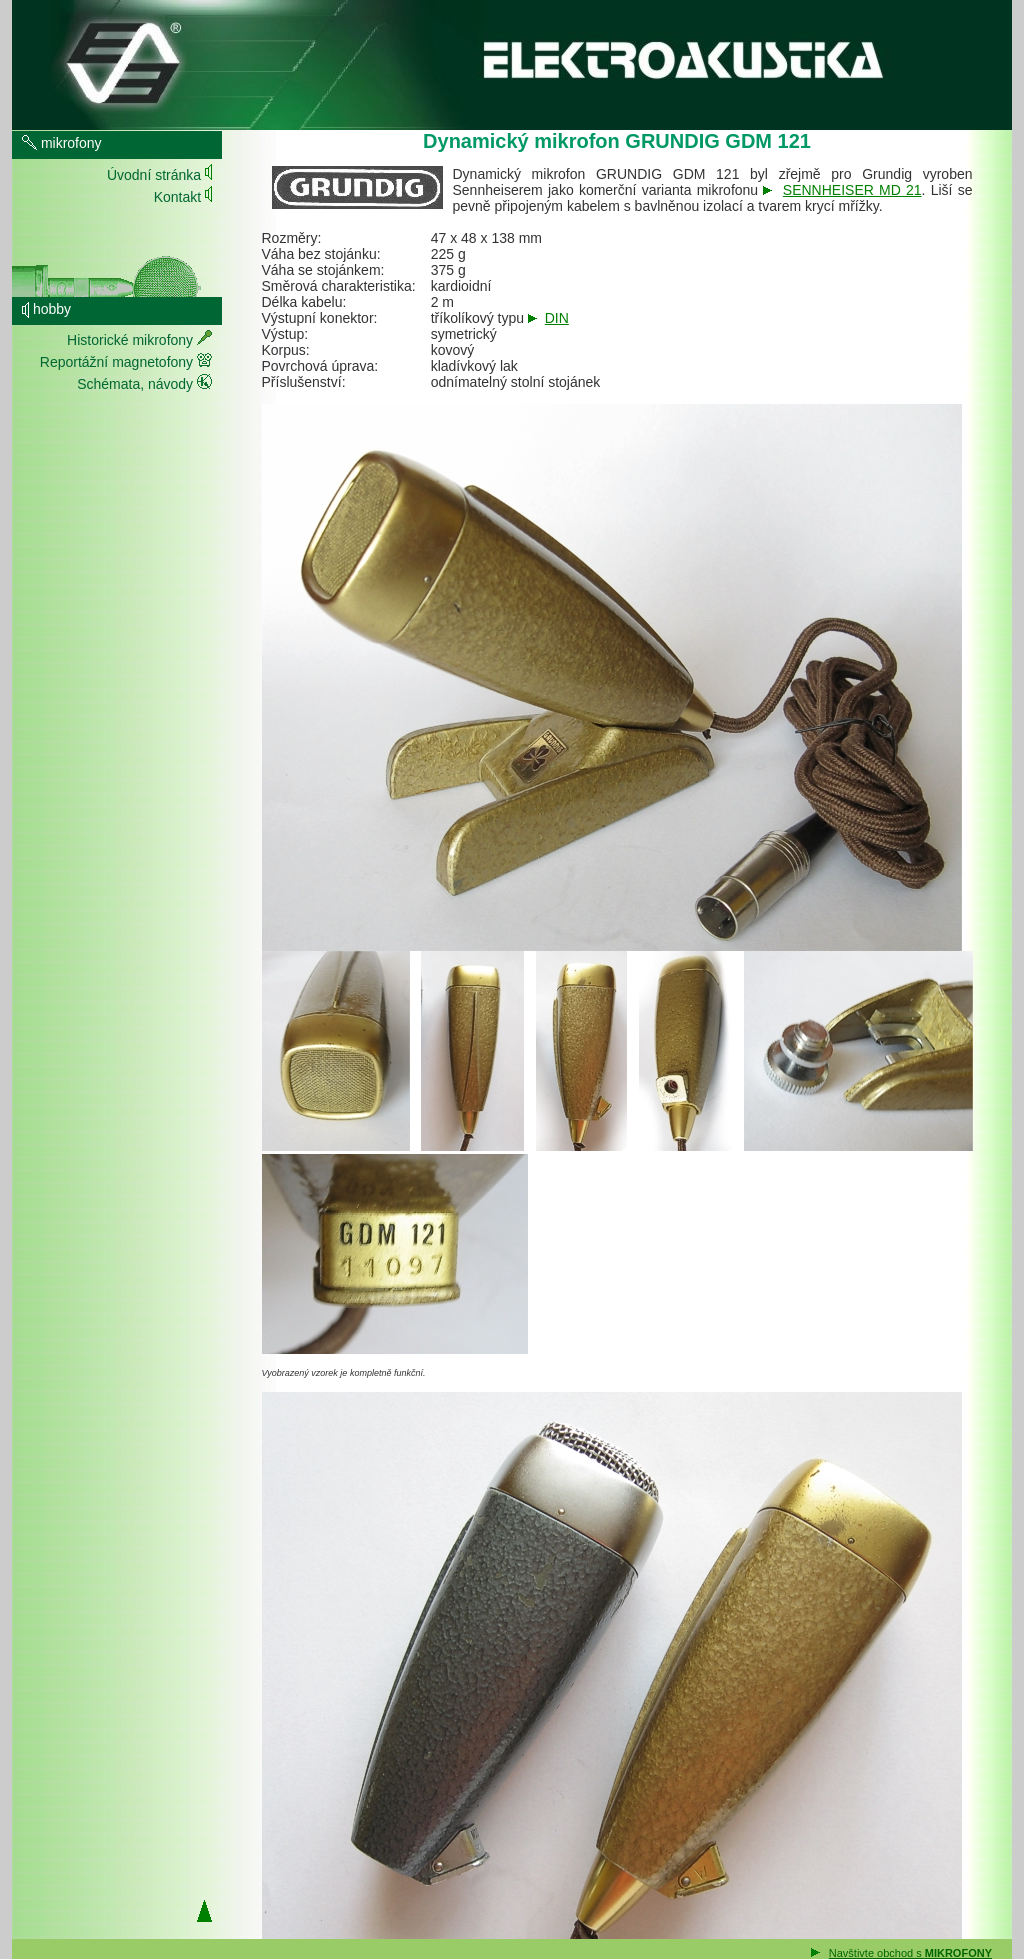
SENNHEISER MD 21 (852, 190)
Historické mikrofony (139, 338)
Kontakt (183, 194)
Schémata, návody (144, 382)
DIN (557, 318)
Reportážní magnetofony (126, 360)
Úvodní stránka (159, 172)
